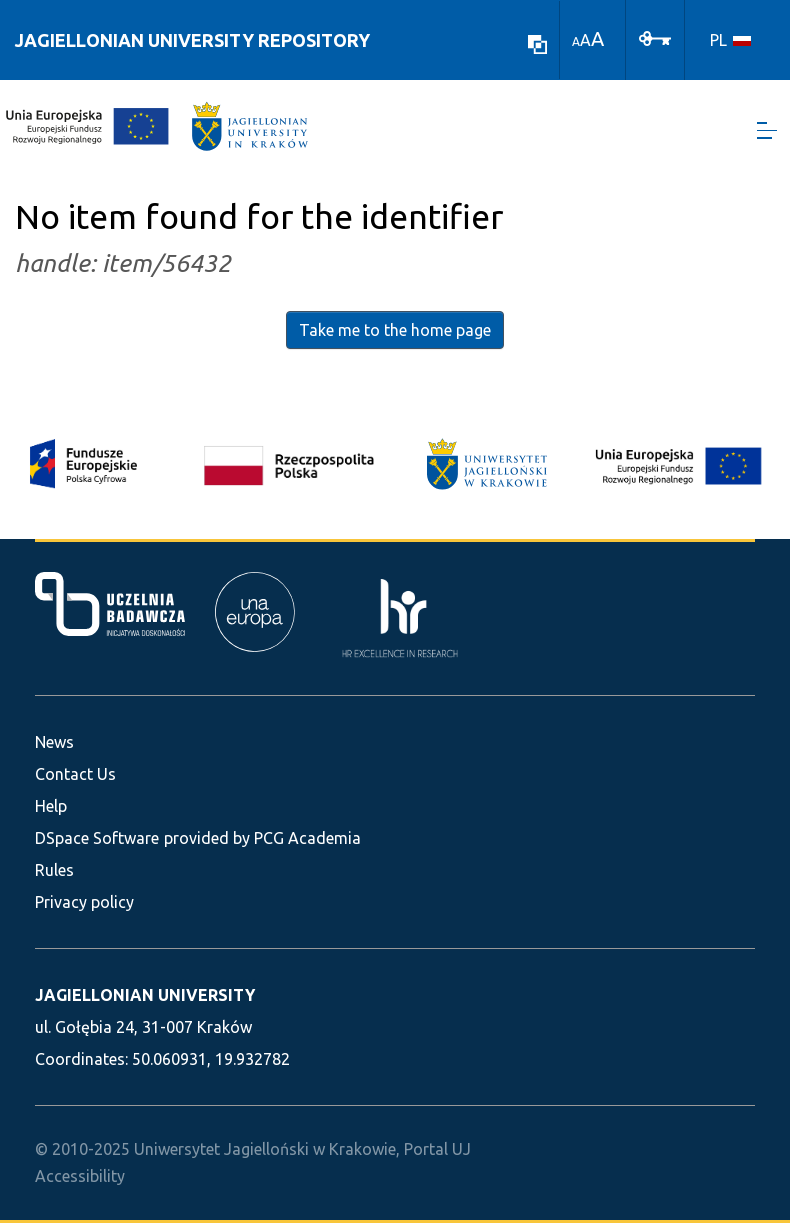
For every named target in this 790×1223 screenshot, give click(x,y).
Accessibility (80, 1176)
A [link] (576, 41)
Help (51, 806)
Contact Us (75, 774)
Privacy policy (84, 902)
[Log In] (655, 37)
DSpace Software (97, 838)
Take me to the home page (395, 330)
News (54, 742)
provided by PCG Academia (262, 838)
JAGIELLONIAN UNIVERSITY (145, 995)
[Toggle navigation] (767, 130)
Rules (54, 870)
